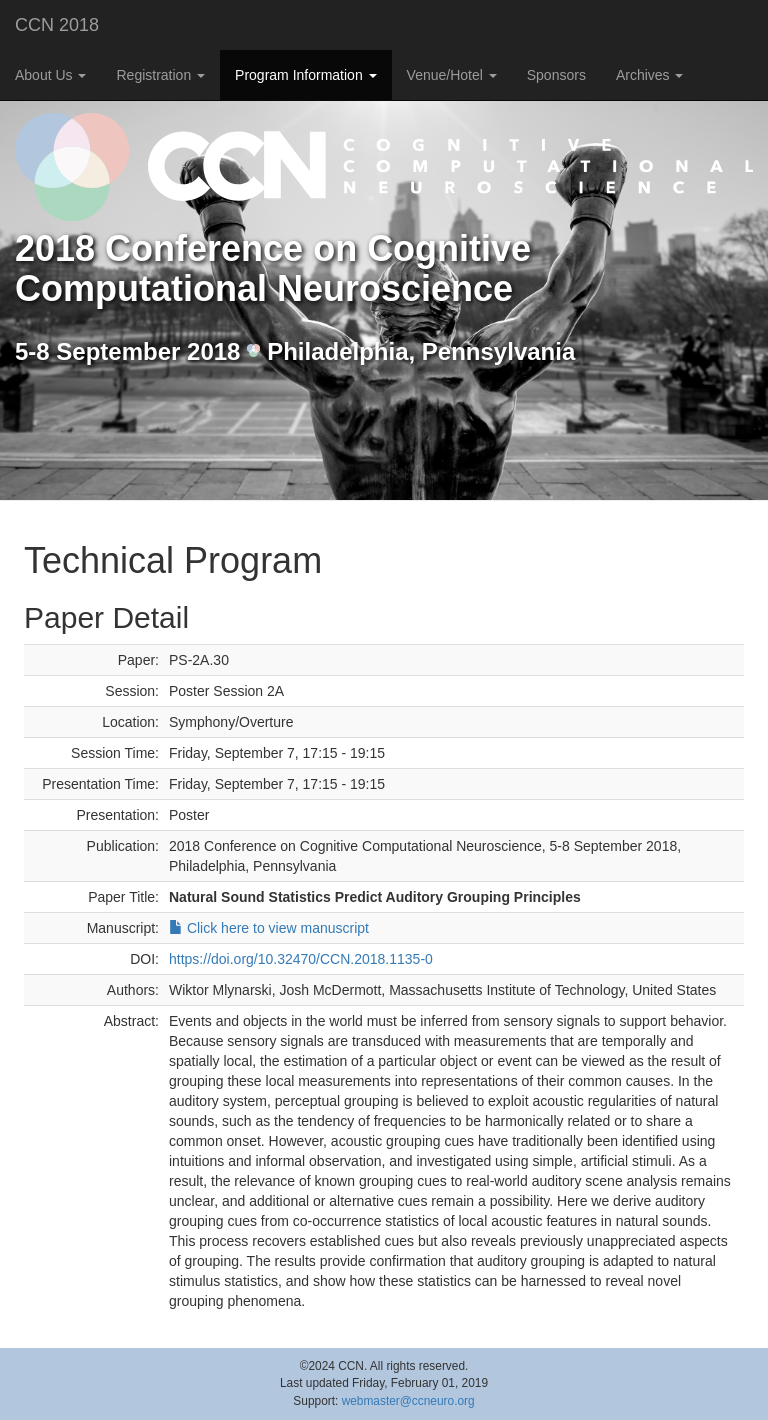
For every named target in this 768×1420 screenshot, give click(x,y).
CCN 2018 (57, 25)
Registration (160, 75)
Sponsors (556, 75)
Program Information (306, 75)
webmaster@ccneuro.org (408, 1401)
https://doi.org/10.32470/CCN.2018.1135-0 (301, 959)
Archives (650, 75)
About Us (50, 75)
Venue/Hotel (452, 75)
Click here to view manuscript (269, 928)
